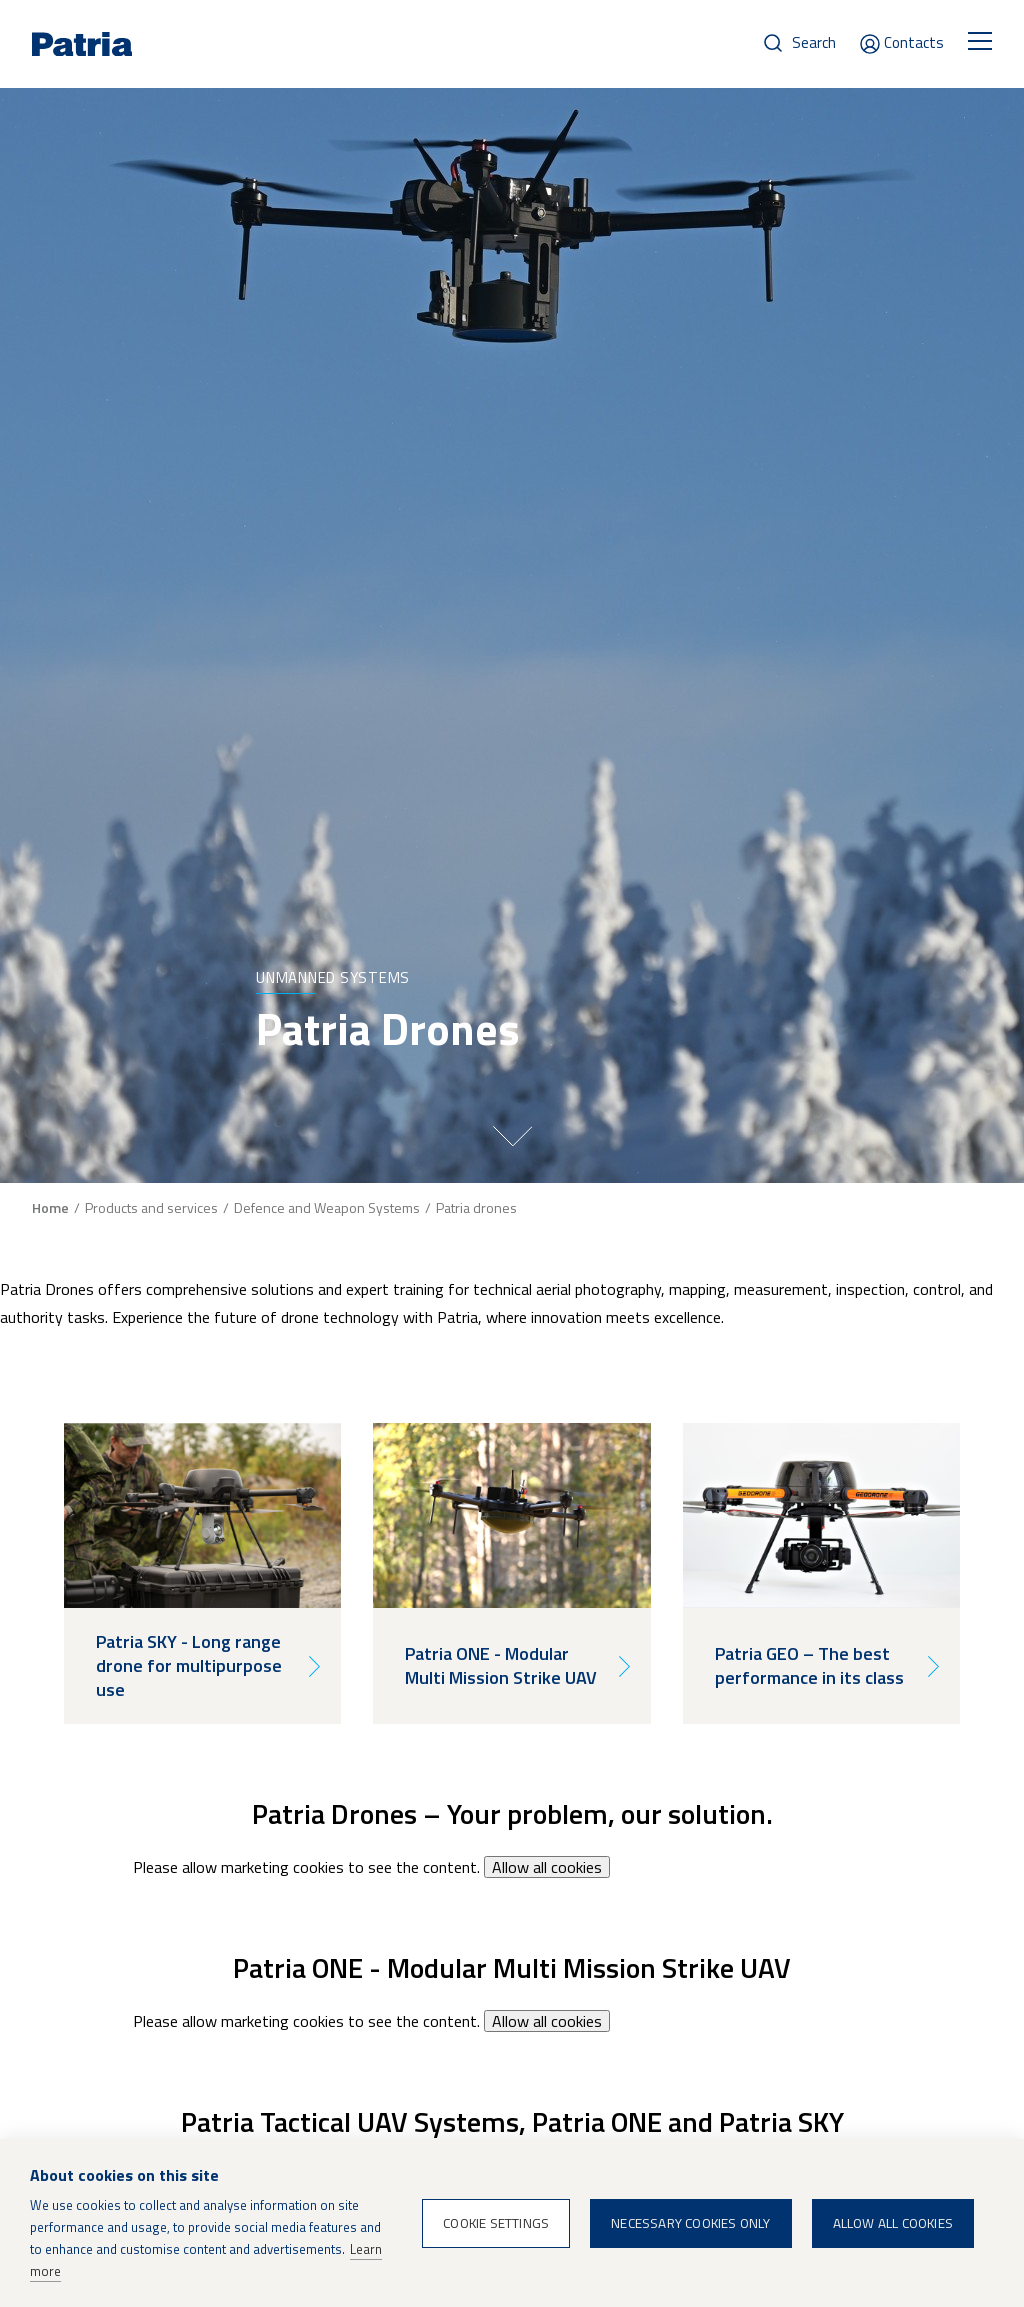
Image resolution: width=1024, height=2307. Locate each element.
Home (50, 1208)
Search (814, 42)
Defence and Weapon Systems (327, 1207)
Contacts (914, 42)
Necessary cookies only (690, 2223)
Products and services (151, 1207)
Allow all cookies (547, 1867)
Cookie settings (496, 2223)
